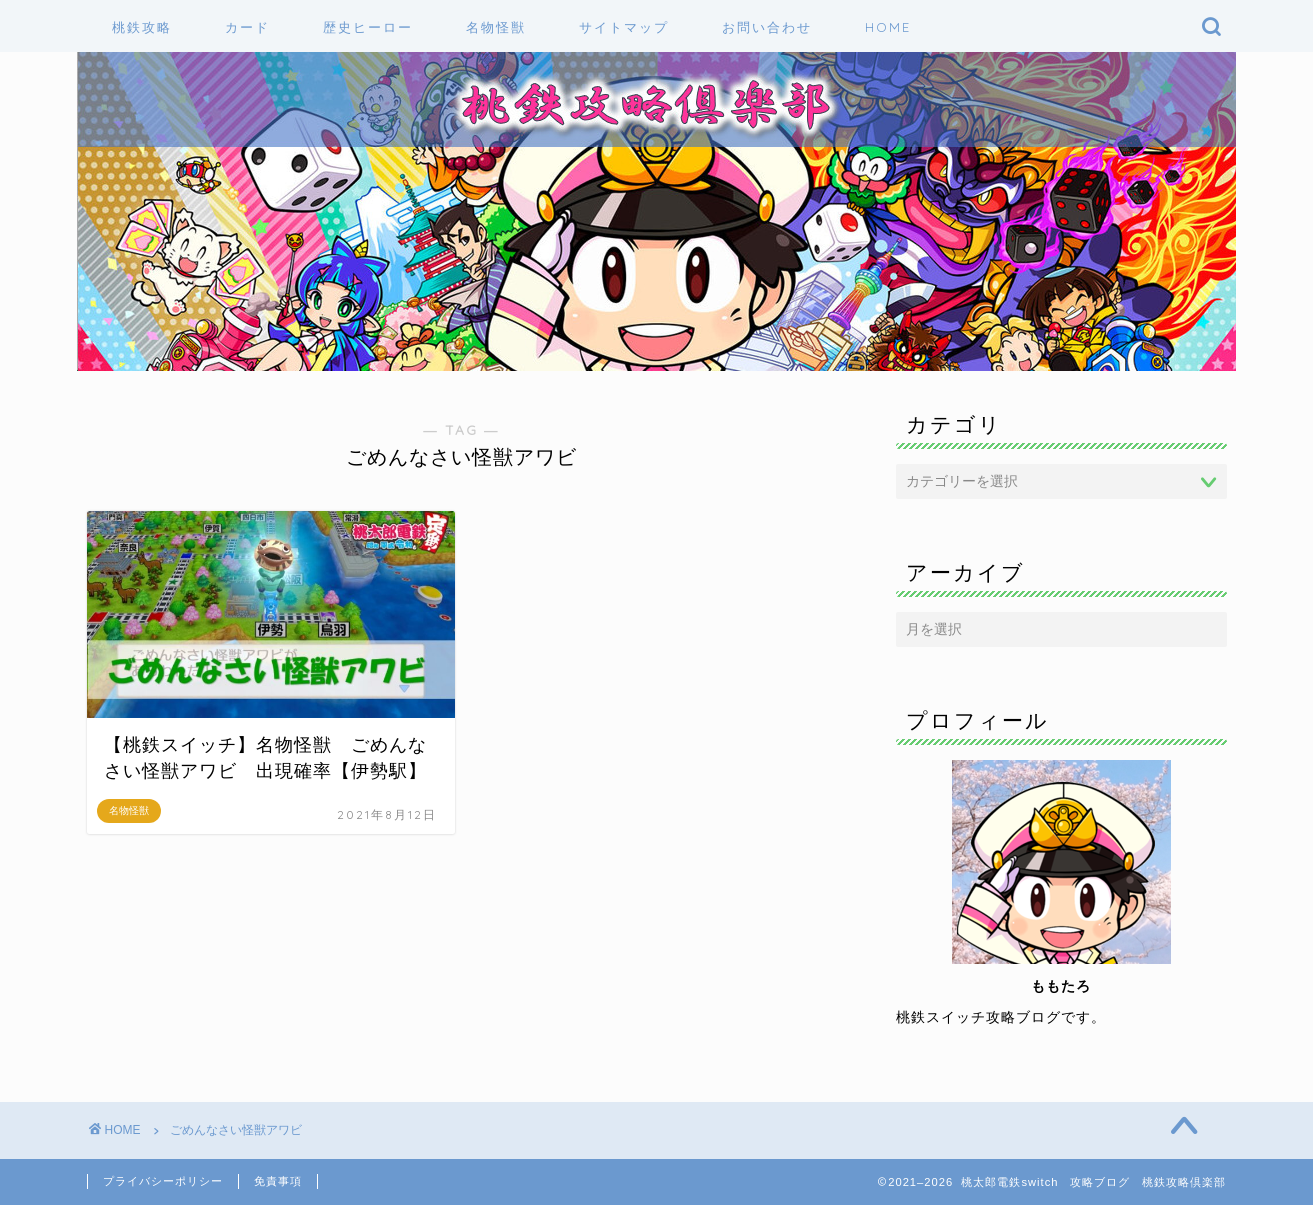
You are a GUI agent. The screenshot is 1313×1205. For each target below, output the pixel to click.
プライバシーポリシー (163, 1181)
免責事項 (278, 1181)
